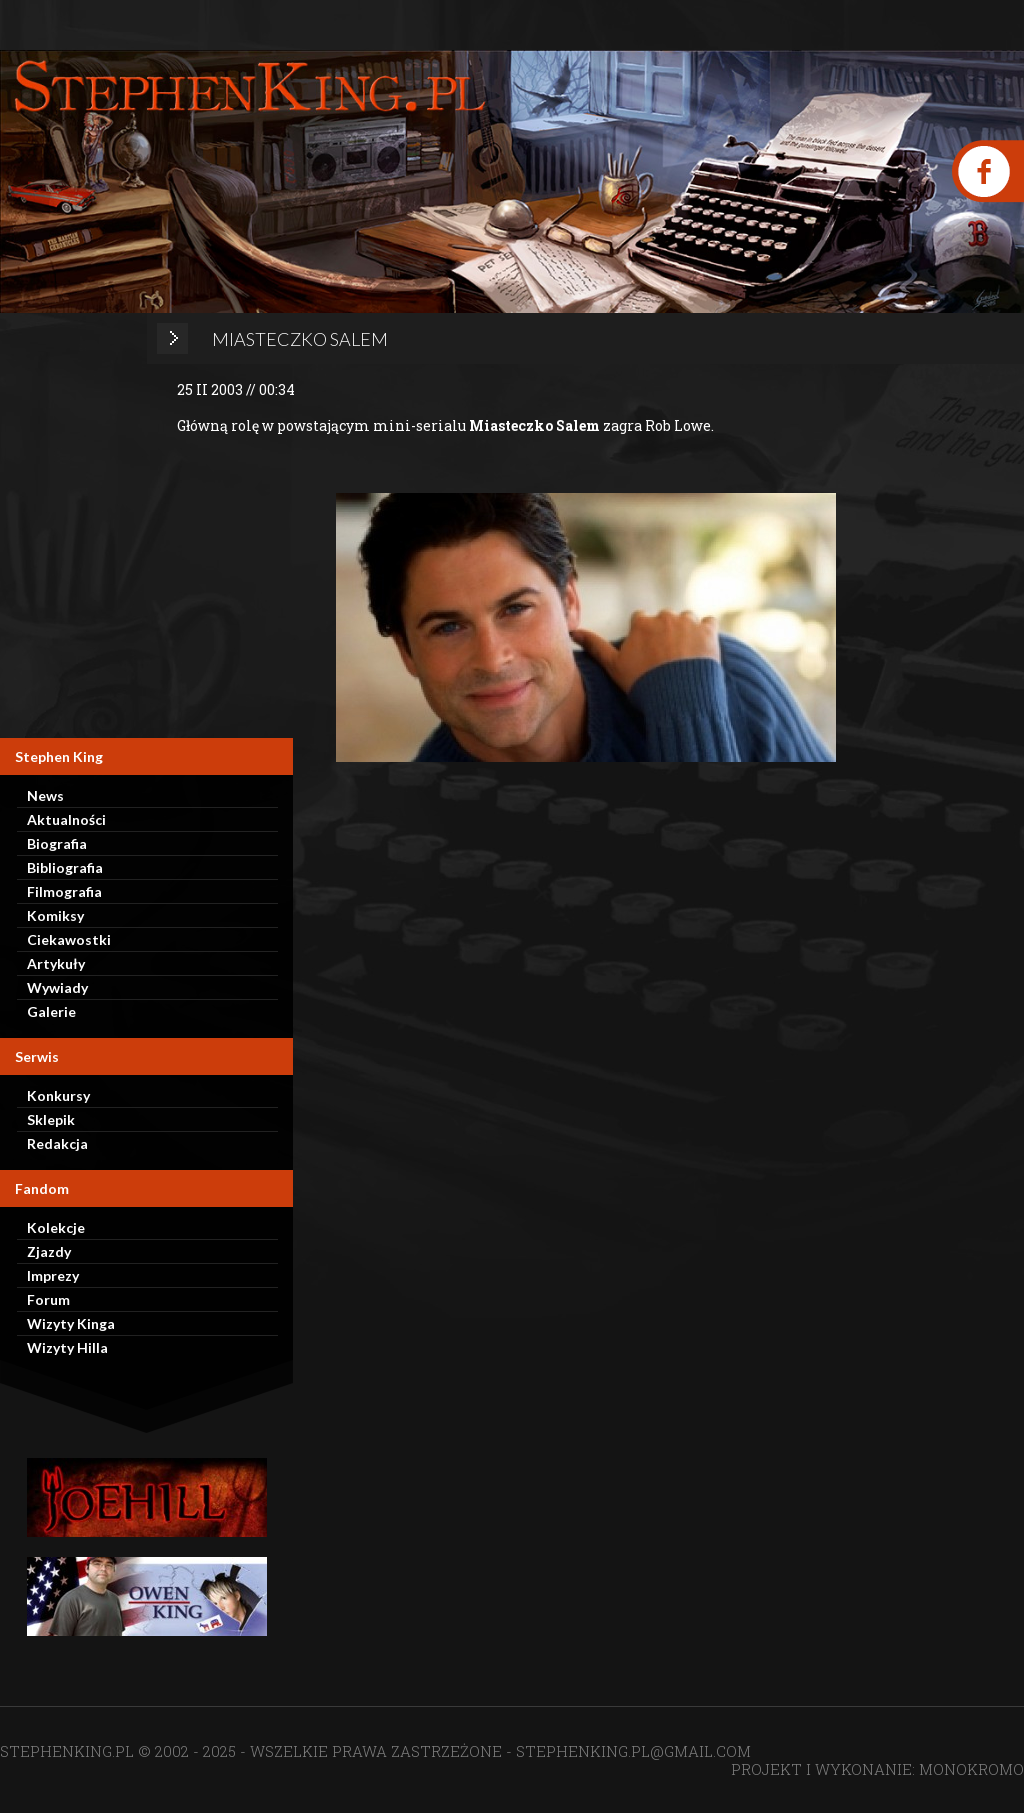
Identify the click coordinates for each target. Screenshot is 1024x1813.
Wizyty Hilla (67, 1347)
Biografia (57, 843)
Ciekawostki (69, 939)
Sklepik (51, 1119)
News (45, 795)
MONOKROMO (971, 1769)
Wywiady (57, 987)
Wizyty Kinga (71, 1323)
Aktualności (66, 819)
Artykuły (56, 963)
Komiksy (55, 915)
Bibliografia (65, 867)
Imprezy (53, 1275)
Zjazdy (49, 1251)
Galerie (51, 1011)
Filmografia (64, 891)
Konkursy (58, 1095)
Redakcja (57, 1143)
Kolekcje (56, 1227)
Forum (48, 1299)
